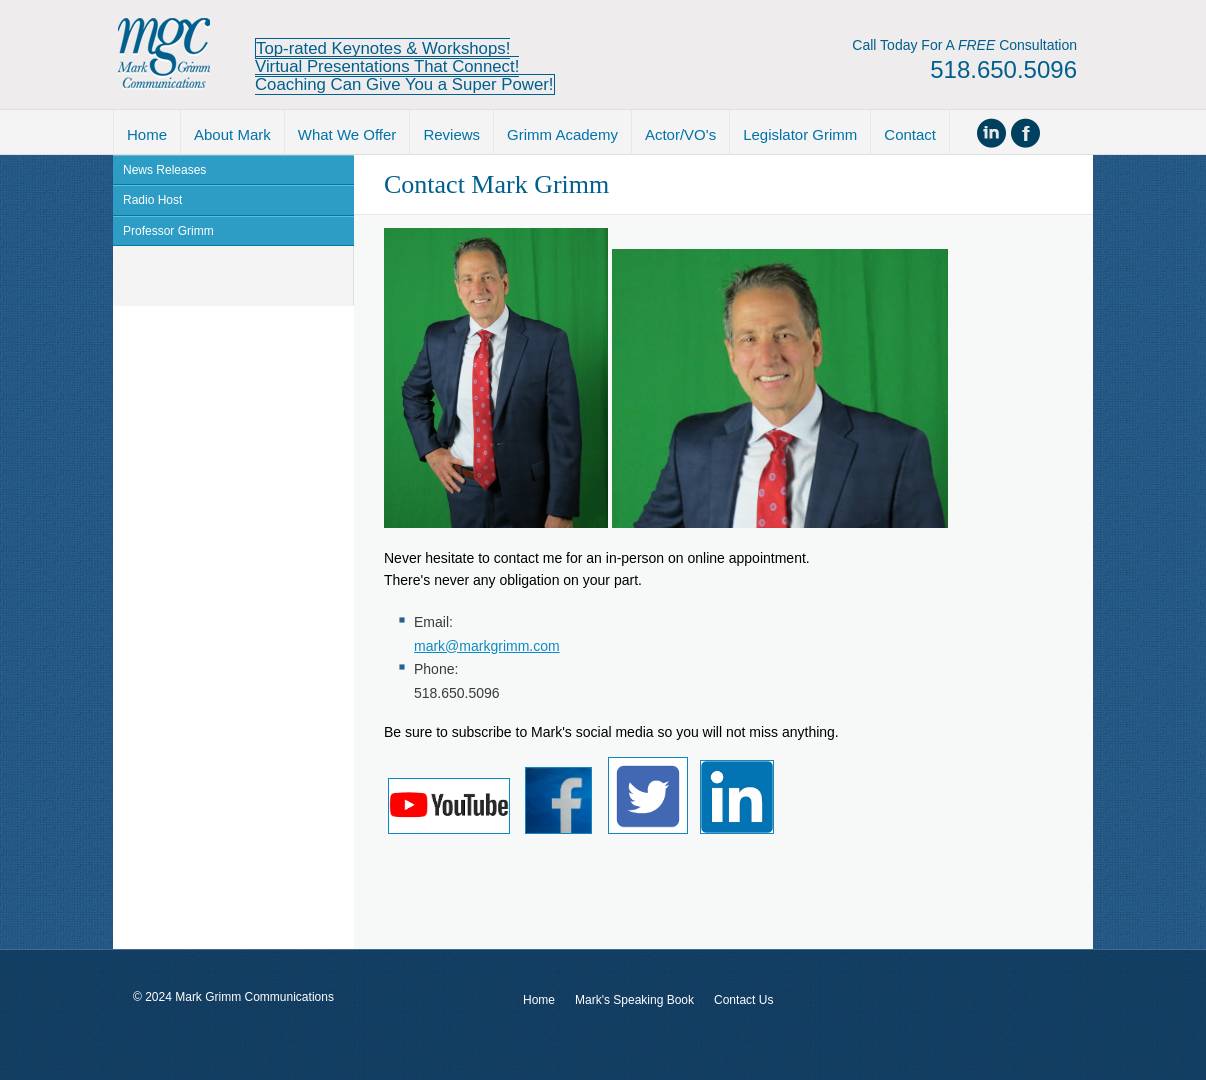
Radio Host (152, 200)
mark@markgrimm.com (487, 646)
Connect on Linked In (993, 133)
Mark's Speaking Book (634, 1000)
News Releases (164, 170)
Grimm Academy (562, 134)
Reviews (451, 134)
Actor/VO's (680, 134)
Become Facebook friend (1025, 133)
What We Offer (347, 134)
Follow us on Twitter (1057, 133)
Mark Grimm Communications (164, 55)
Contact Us (743, 1000)
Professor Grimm (168, 231)
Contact (910, 134)
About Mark (232, 134)
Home (147, 134)
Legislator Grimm (800, 134)
